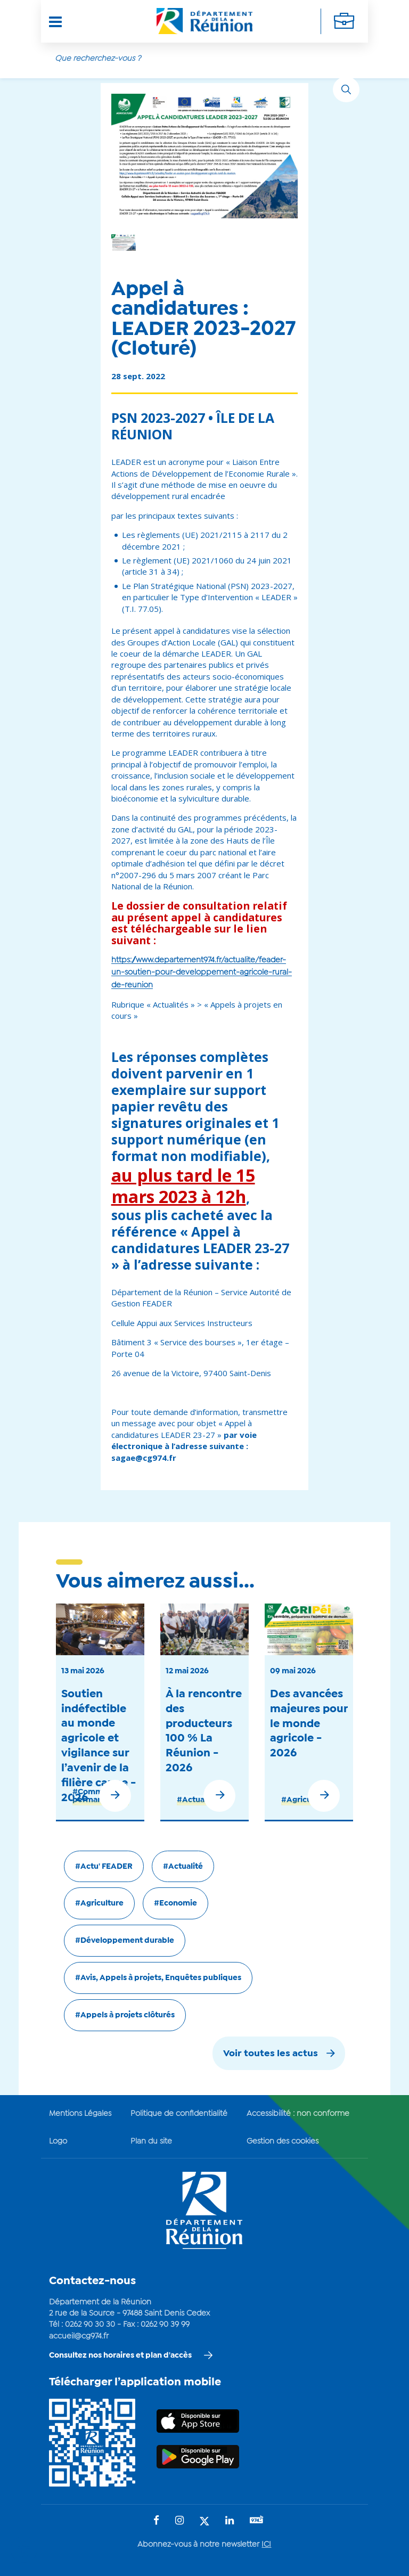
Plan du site (151, 2138)
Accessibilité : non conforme (298, 2110)
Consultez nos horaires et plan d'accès (120, 2352)
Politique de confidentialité (178, 2110)
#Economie (175, 1900)
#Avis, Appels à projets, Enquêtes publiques (158, 1975)
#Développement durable (124, 1937)
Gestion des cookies (282, 2138)
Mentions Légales (80, 2110)
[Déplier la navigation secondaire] (344, 21)
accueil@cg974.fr (79, 2333)
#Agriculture (305, 1796)
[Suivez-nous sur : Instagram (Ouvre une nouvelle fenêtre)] (179, 2518)
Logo (58, 2138)
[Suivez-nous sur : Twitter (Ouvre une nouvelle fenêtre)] (204, 2518)
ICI (266, 2542)
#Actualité (197, 1796)
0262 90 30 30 (90, 2322)
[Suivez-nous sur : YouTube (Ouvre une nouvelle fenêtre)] (257, 2517)
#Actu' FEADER (104, 1863)
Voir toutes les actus (270, 2051)
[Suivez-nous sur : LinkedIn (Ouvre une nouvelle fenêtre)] (229, 2518)
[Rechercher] (346, 89)
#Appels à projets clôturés (125, 2012)
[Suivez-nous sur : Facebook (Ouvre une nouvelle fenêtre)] (156, 2518)
